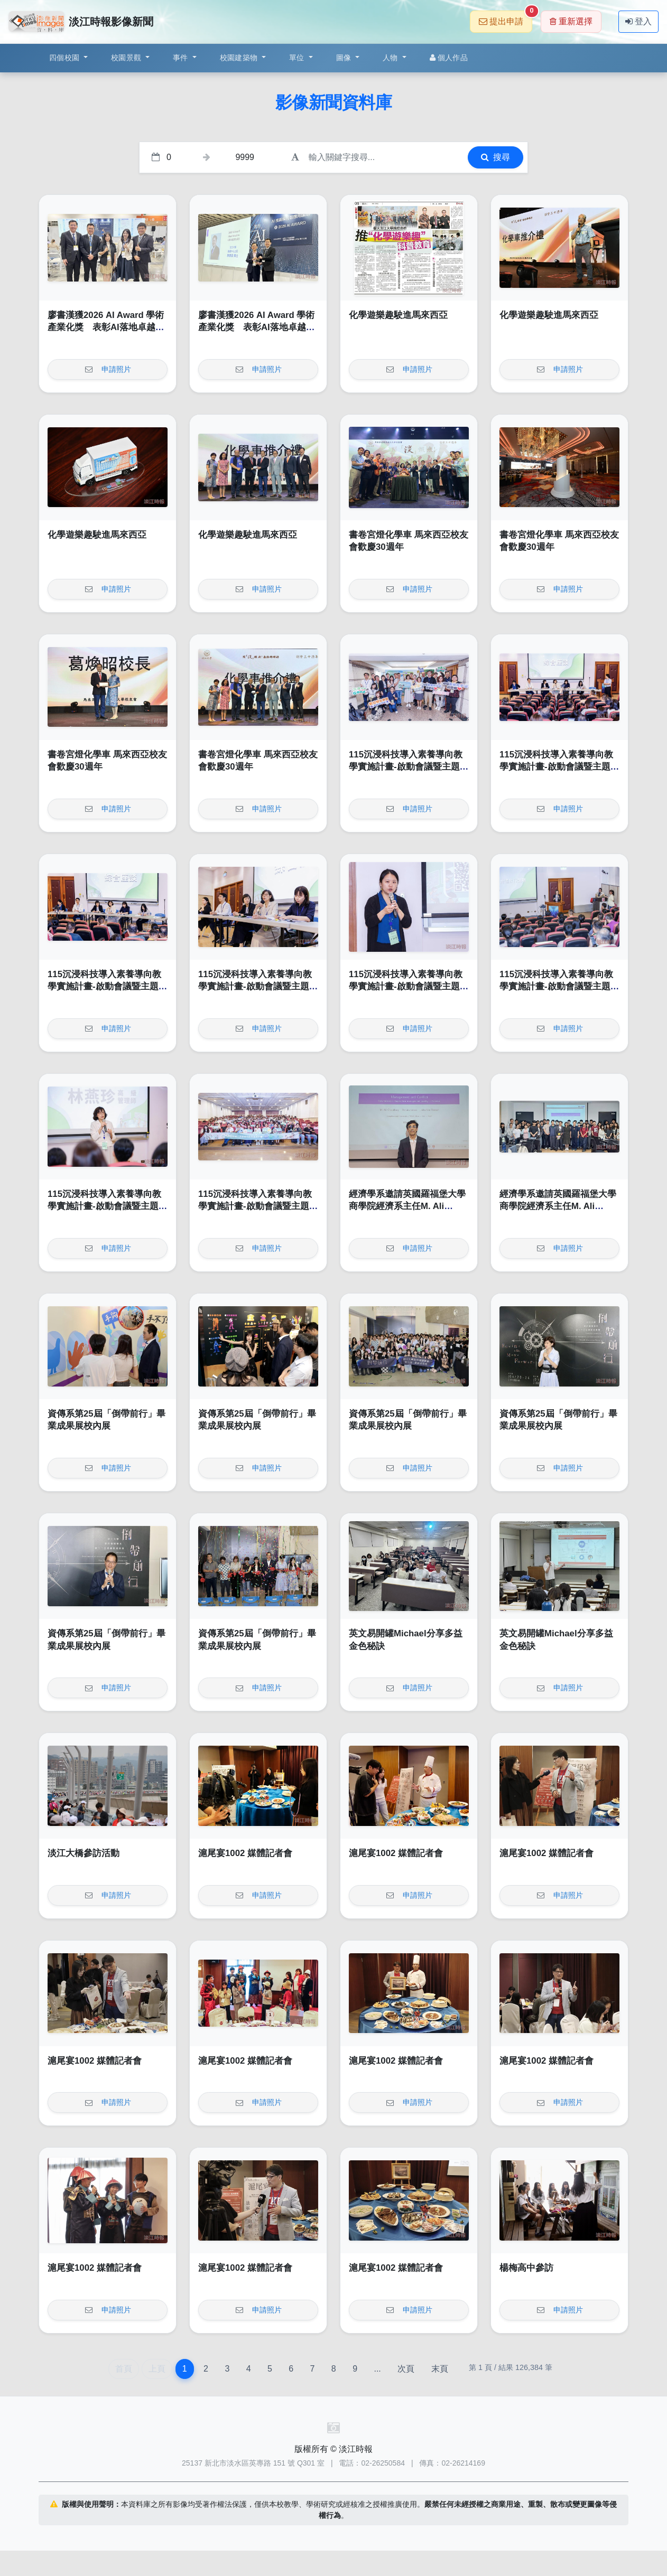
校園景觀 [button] (127, 57)
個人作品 (449, 57)
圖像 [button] (345, 57)
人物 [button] (391, 57)
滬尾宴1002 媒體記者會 (245, 1853)
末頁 (439, 2368)
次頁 (405, 2368)
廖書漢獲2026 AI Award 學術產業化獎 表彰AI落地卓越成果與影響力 (106, 327)
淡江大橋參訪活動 (83, 1853)
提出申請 (505, 18)
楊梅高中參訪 (526, 2268)
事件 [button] (181, 57)
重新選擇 (571, 21)
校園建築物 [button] (240, 57)
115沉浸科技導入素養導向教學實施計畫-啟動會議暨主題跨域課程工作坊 (409, 767)
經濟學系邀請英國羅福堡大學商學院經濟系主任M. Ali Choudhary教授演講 (407, 1206)
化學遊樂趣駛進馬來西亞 (398, 315)
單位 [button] (298, 57)
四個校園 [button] (65, 57)
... (377, 2368)
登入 (638, 21)
